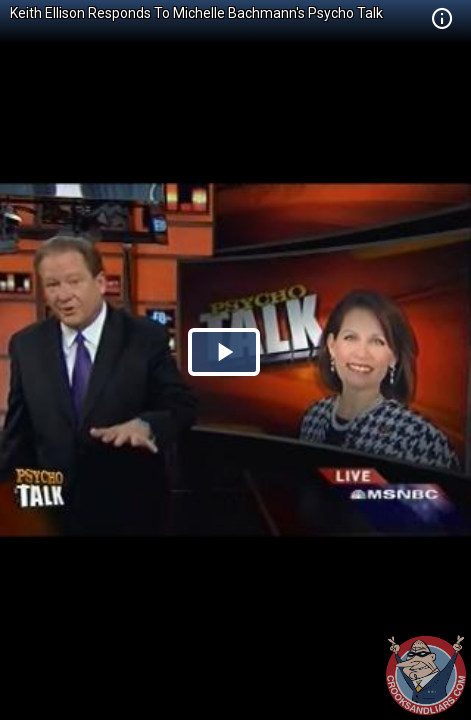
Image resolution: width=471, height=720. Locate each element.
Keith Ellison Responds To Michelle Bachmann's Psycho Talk (196, 13)
